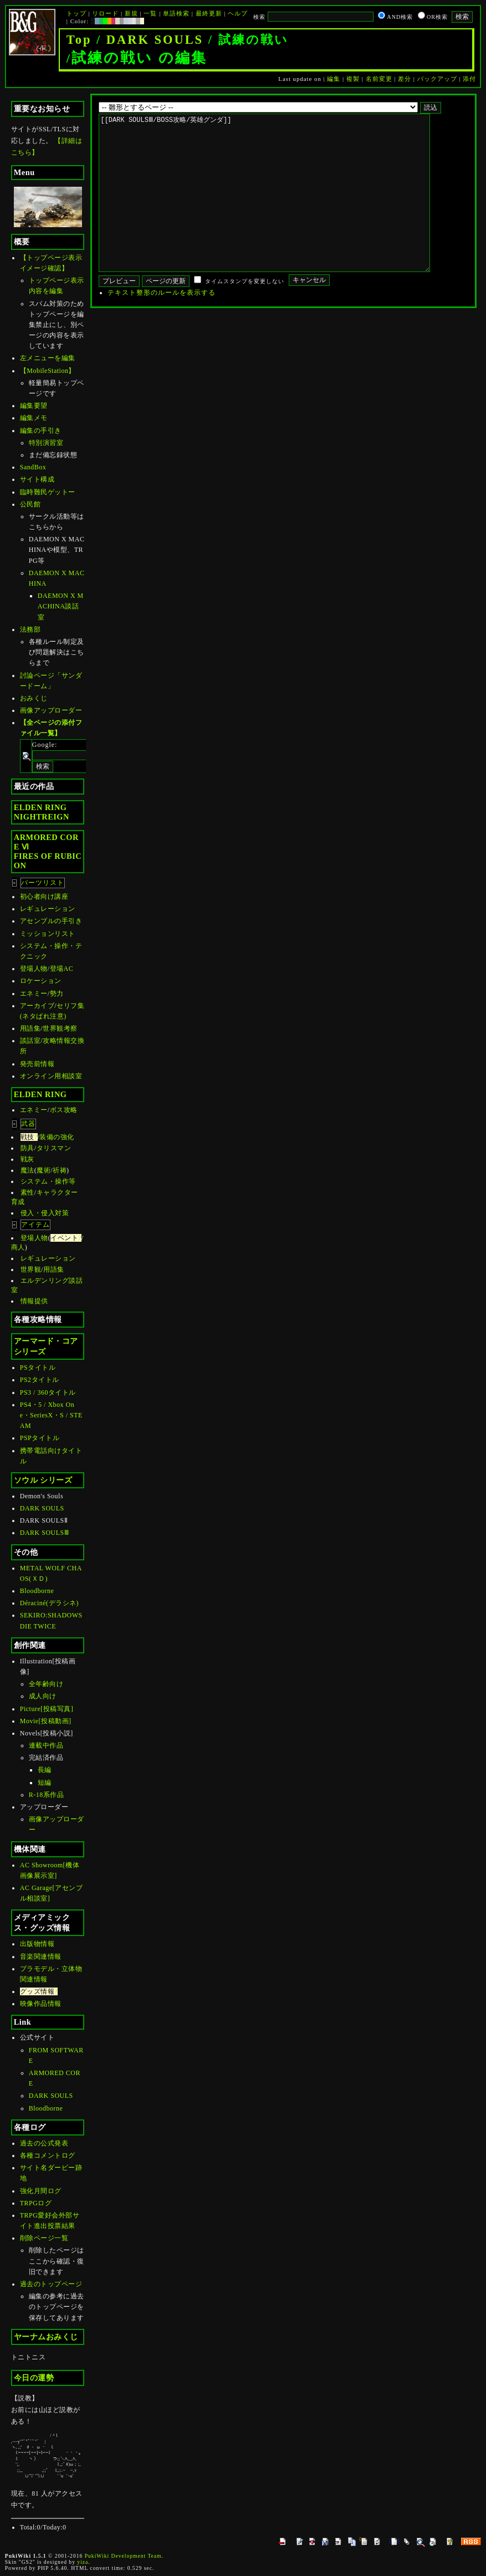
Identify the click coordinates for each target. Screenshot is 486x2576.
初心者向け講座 (44, 896)
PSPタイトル (40, 1438)
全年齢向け (46, 1684)
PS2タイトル (39, 1380)
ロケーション (41, 981)
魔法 (27, 1170)
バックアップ (437, 78)
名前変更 (379, 78)
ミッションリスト (47, 934)
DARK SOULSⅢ (44, 1533)
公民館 (30, 504)
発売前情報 (37, 1064)
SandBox (33, 467)
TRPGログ (36, 2203)
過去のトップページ (51, 2284)
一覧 (150, 13)
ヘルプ (238, 13)
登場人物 (34, 968)
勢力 (57, 993)
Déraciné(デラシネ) (49, 1603)
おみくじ (34, 698)
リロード (105, 13)
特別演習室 (46, 443)
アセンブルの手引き (51, 921)
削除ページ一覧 (44, 2238)
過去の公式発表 (44, 2143)
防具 (27, 1148)
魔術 (43, 1170)
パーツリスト (42, 883)
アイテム (35, 1224)
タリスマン (54, 1148)
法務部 (30, 629)
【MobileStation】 (47, 371)
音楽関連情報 (41, 1956)
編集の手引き (41, 430)
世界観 (31, 1269)
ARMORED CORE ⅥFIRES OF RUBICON (47, 851)
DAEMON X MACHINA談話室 (61, 606)
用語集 (30, 1028)
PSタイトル (37, 1367)
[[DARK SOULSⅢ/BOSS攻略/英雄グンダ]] (282, 209)
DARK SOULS (154, 40)
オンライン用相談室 (51, 1076)
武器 (28, 1124)
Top (79, 40)
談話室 (30, 1040)
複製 (353, 78)
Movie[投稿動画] (45, 1721)
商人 (18, 1247)
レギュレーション (47, 909)
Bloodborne (37, 1591)
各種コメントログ (47, 2155)
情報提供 (34, 1301)
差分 (404, 78)
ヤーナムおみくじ (46, 2336)
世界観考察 (60, 1028)
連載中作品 (46, 1745)
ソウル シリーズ (43, 1480)
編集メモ (34, 418)
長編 (45, 1770)
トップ (76, 13)
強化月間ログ (41, 2191)
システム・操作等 (48, 1181)
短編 (45, 1782)
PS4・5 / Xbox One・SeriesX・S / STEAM (51, 1415)
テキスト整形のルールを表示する (162, 326)
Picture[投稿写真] (46, 1709)
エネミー (34, 993)
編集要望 (34, 405)
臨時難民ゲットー (47, 492)
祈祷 (59, 1170)
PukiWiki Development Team (123, 2556)
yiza (82, 2562)
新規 (131, 13)
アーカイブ (37, 1006)
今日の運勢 (34, 2377)
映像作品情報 (41, 2003)
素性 (27, 1192)
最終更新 (209, 13)
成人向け (43, 1696)
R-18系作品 (46, 1795)
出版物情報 (37, 1944)
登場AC (62, 968)
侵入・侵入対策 (45, 1213)
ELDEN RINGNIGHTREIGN (41, 812)
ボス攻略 (64, 1110)
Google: (45, 745)
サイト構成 (37, 479)
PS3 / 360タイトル (48, 1392)
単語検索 (176, 13)
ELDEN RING (40, 1094)
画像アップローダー (51, 710)
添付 (469, 78)
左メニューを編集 (47, 358)
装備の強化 (56, 1137)
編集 (333, 78)
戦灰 (27, 1159)
